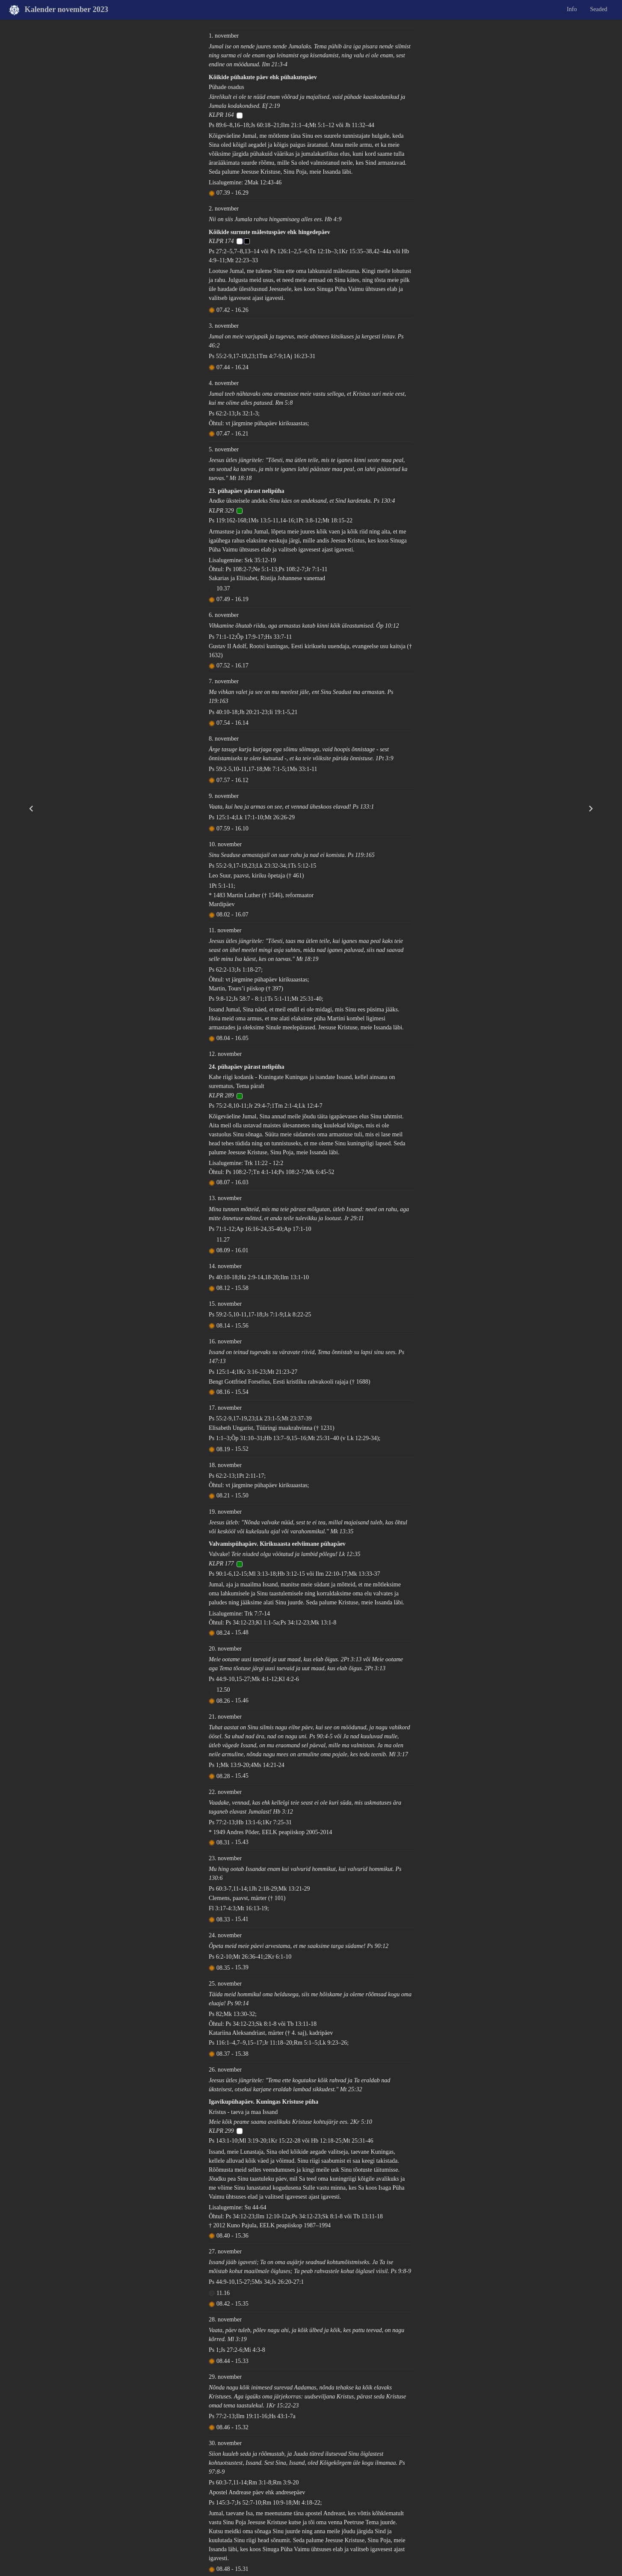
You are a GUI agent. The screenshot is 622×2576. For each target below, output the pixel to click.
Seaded (598, 9)
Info (572, 9)
